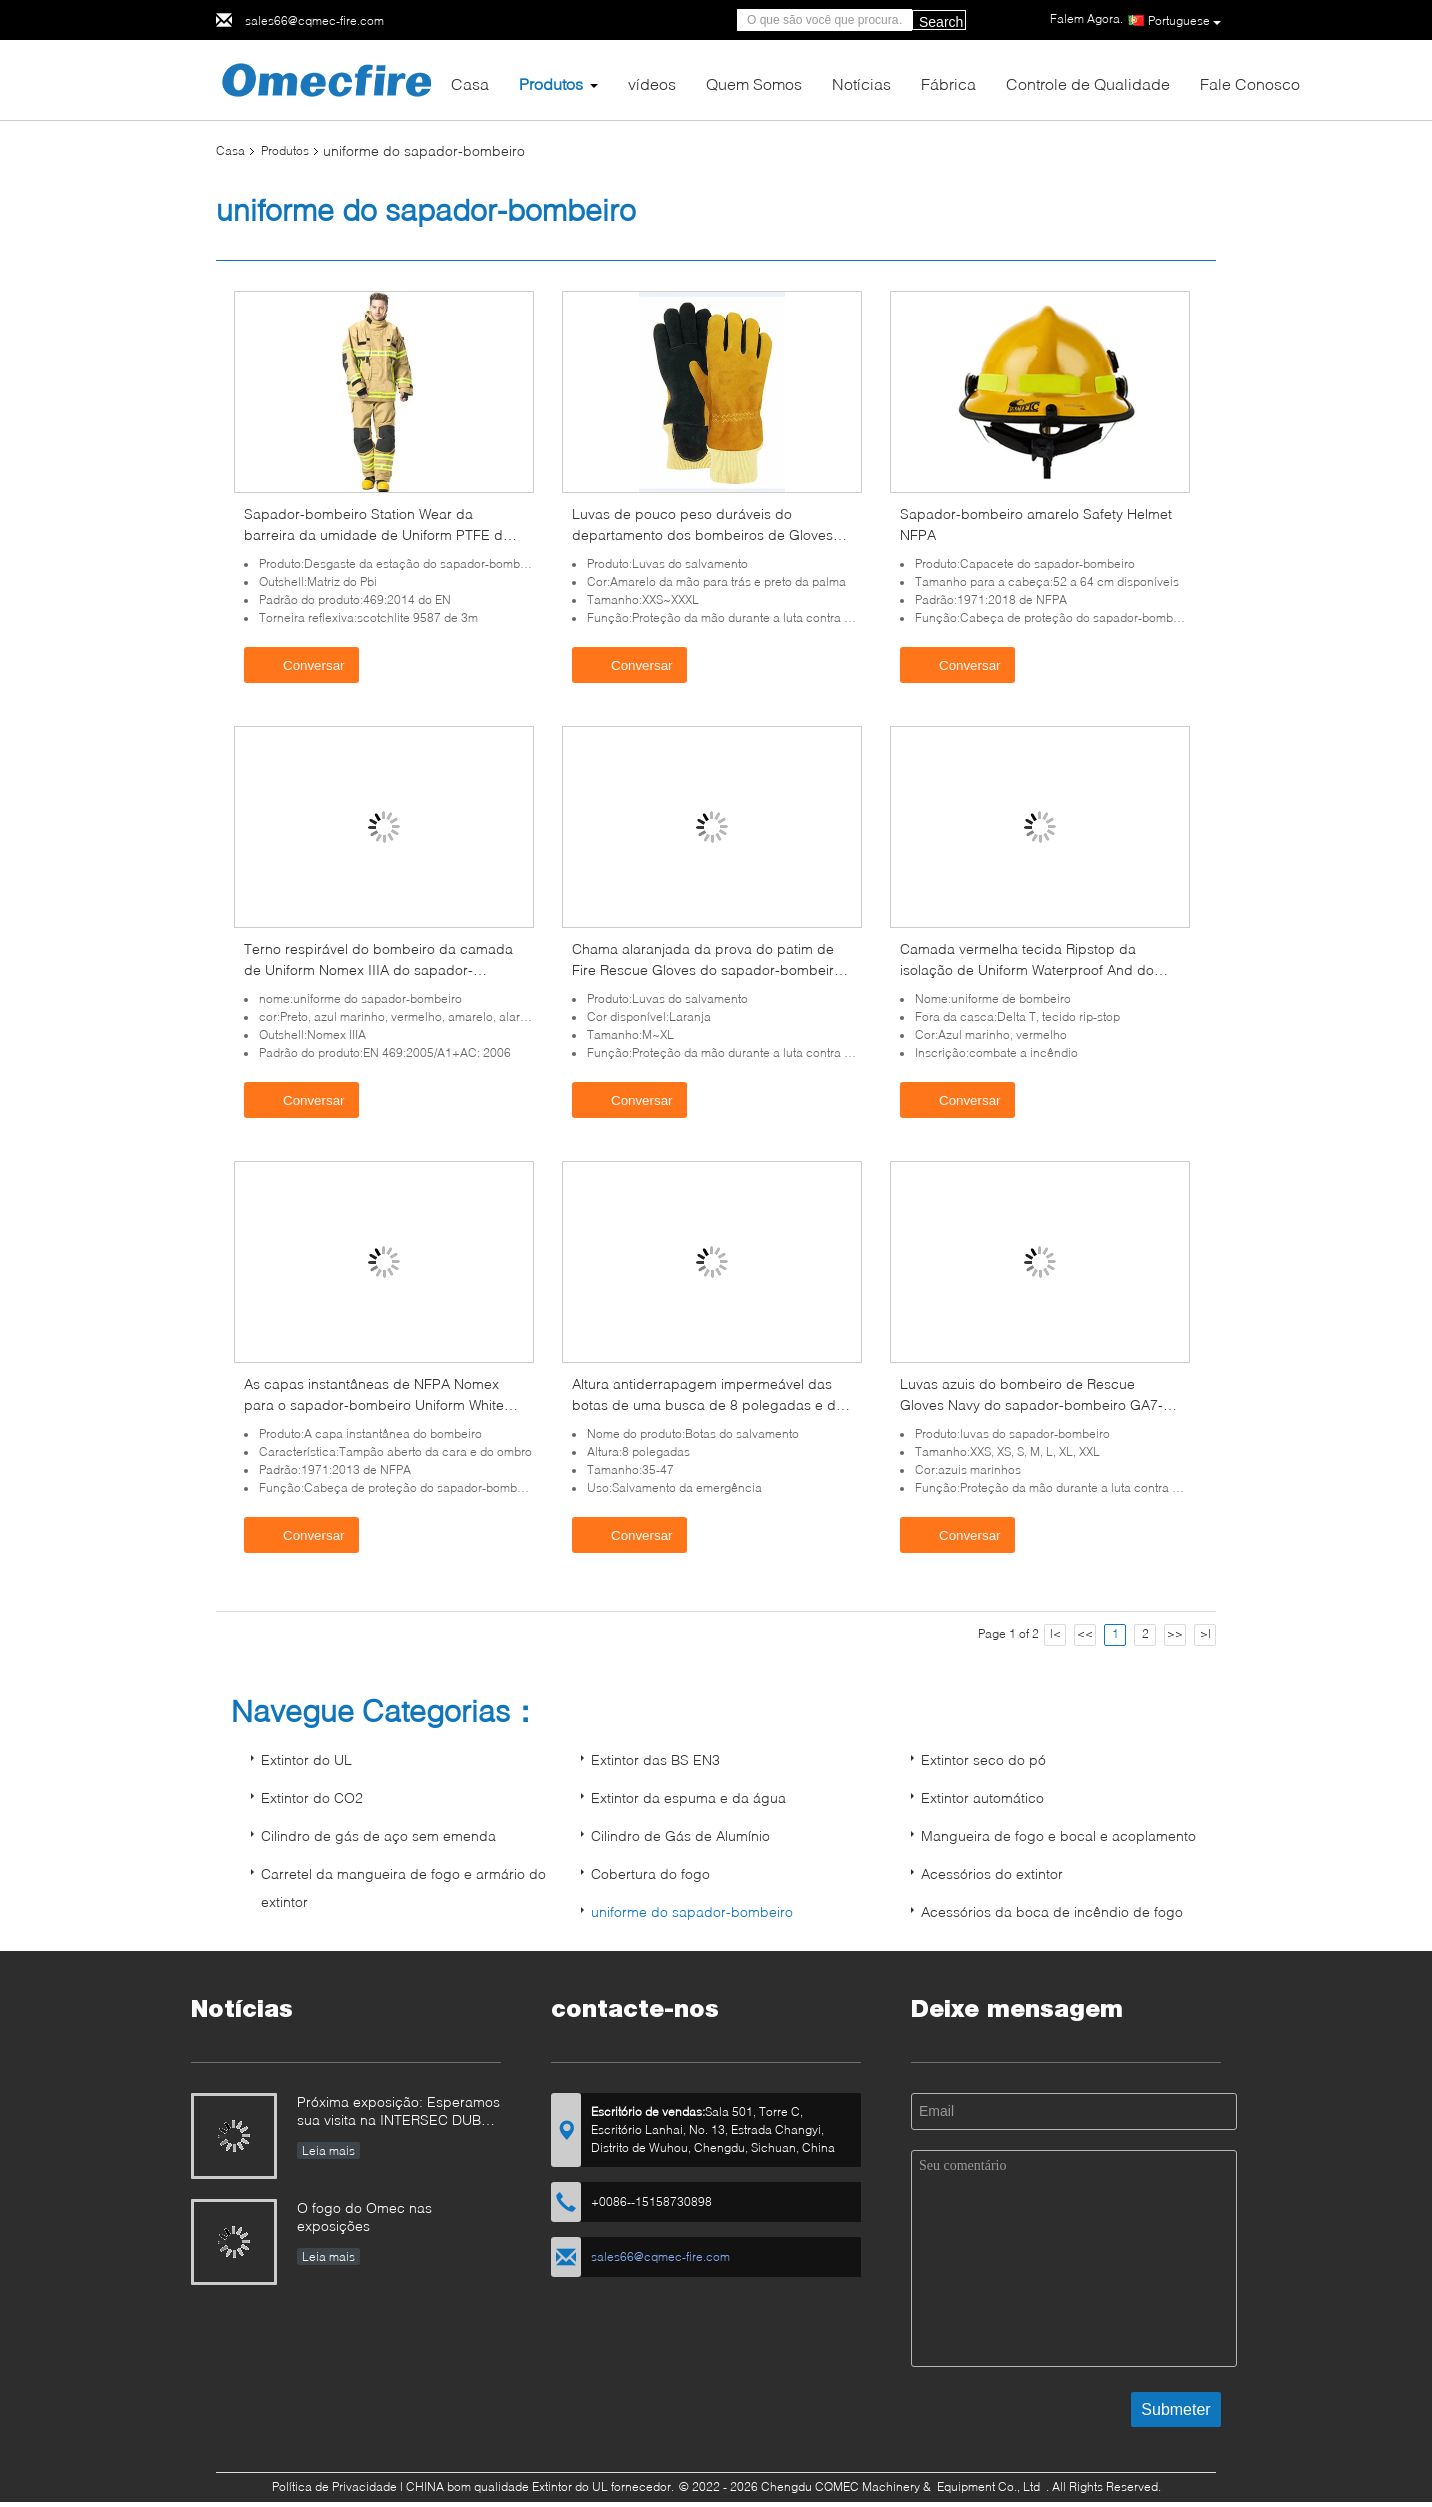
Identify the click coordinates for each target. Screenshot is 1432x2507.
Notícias (861, 83)
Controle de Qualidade (1088, 83)
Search (941, 22)
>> (1175, 1633)
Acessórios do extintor (992, 1873)
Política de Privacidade (334, 2486)
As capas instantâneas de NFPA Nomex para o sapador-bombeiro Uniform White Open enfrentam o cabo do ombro (374, 1404)
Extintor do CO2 (312, 1797)
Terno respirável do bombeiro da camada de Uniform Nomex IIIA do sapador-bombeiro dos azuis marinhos (378, 969)
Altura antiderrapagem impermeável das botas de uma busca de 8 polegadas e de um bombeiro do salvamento (708, 1404)
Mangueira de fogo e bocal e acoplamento (1058, 1835)
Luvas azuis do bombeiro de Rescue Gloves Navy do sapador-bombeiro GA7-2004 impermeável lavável (1031, 1404)
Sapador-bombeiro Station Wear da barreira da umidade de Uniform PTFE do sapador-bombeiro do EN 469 (377, 534)
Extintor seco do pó (983, 1759)
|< (1055, 1633)
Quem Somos (754, 83)
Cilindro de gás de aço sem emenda (378, 1835)
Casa (470, 83)
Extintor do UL (306, 1759)
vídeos (652, 83)
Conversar (303, 664)
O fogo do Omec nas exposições (364, 2216)
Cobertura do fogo (650, 1873)
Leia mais (328, 2150)
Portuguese (1184, 21)
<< (1085, 1633)
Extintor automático (982, 1797)
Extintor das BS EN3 (655, 1759)
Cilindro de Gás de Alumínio (680, 1835)
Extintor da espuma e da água (688, 1797)
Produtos (551, 83)
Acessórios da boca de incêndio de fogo (1052, 1911)
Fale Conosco (1250, 83)
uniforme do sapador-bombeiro (692, 1911)
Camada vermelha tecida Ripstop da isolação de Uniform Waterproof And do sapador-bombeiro (1027, 969)
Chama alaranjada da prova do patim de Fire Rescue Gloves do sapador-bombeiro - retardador (711, 969)
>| (1205, 1633)
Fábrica (948, 83)
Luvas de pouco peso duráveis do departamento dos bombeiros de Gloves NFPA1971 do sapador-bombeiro (702, 534)
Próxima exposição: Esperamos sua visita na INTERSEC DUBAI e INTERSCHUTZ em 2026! (398, 2112)
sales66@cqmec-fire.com (314, 20)
